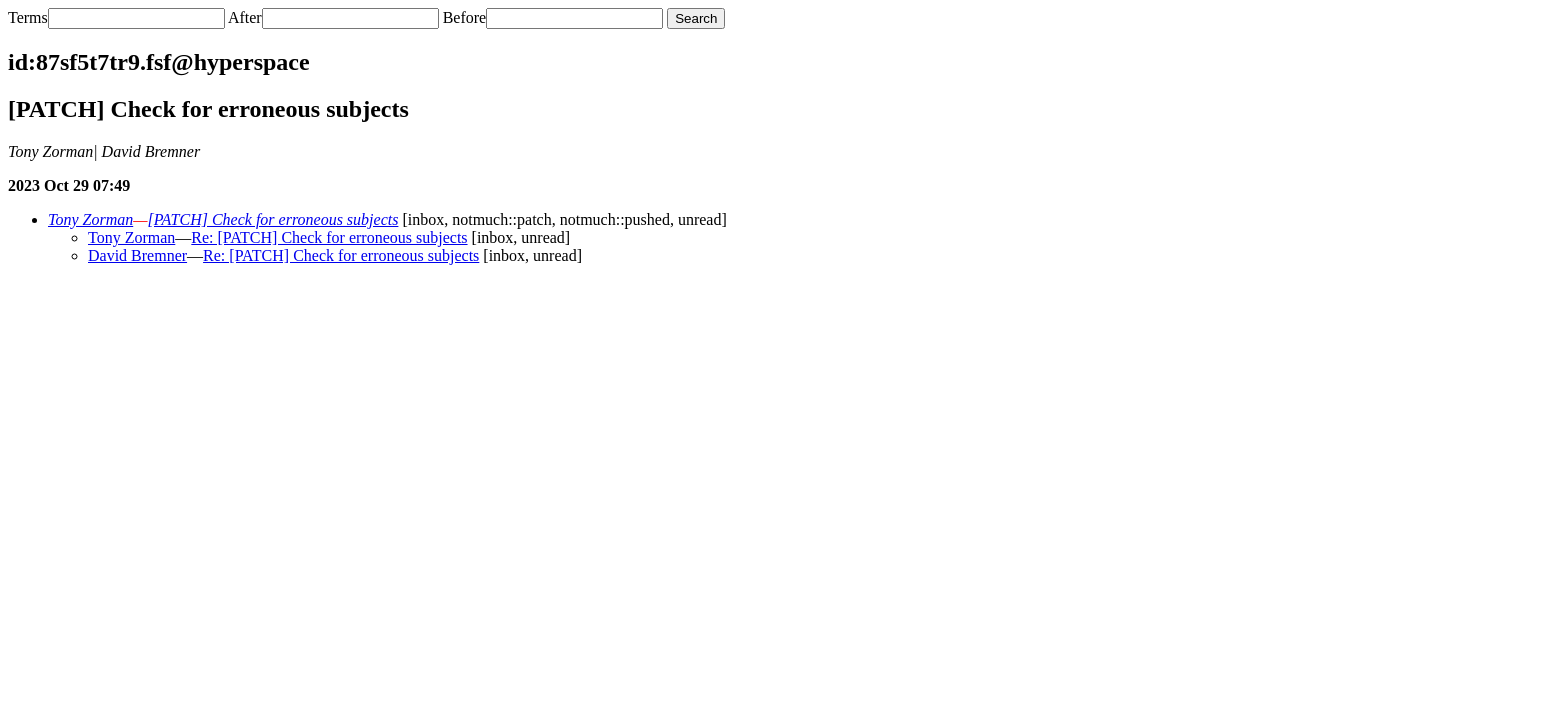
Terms (28, 17)
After (245, 17)
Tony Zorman (90, 219)
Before (465, 17)
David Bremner (137, 255)
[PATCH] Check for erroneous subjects (272, 219)
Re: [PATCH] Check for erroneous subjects (329, 237)
